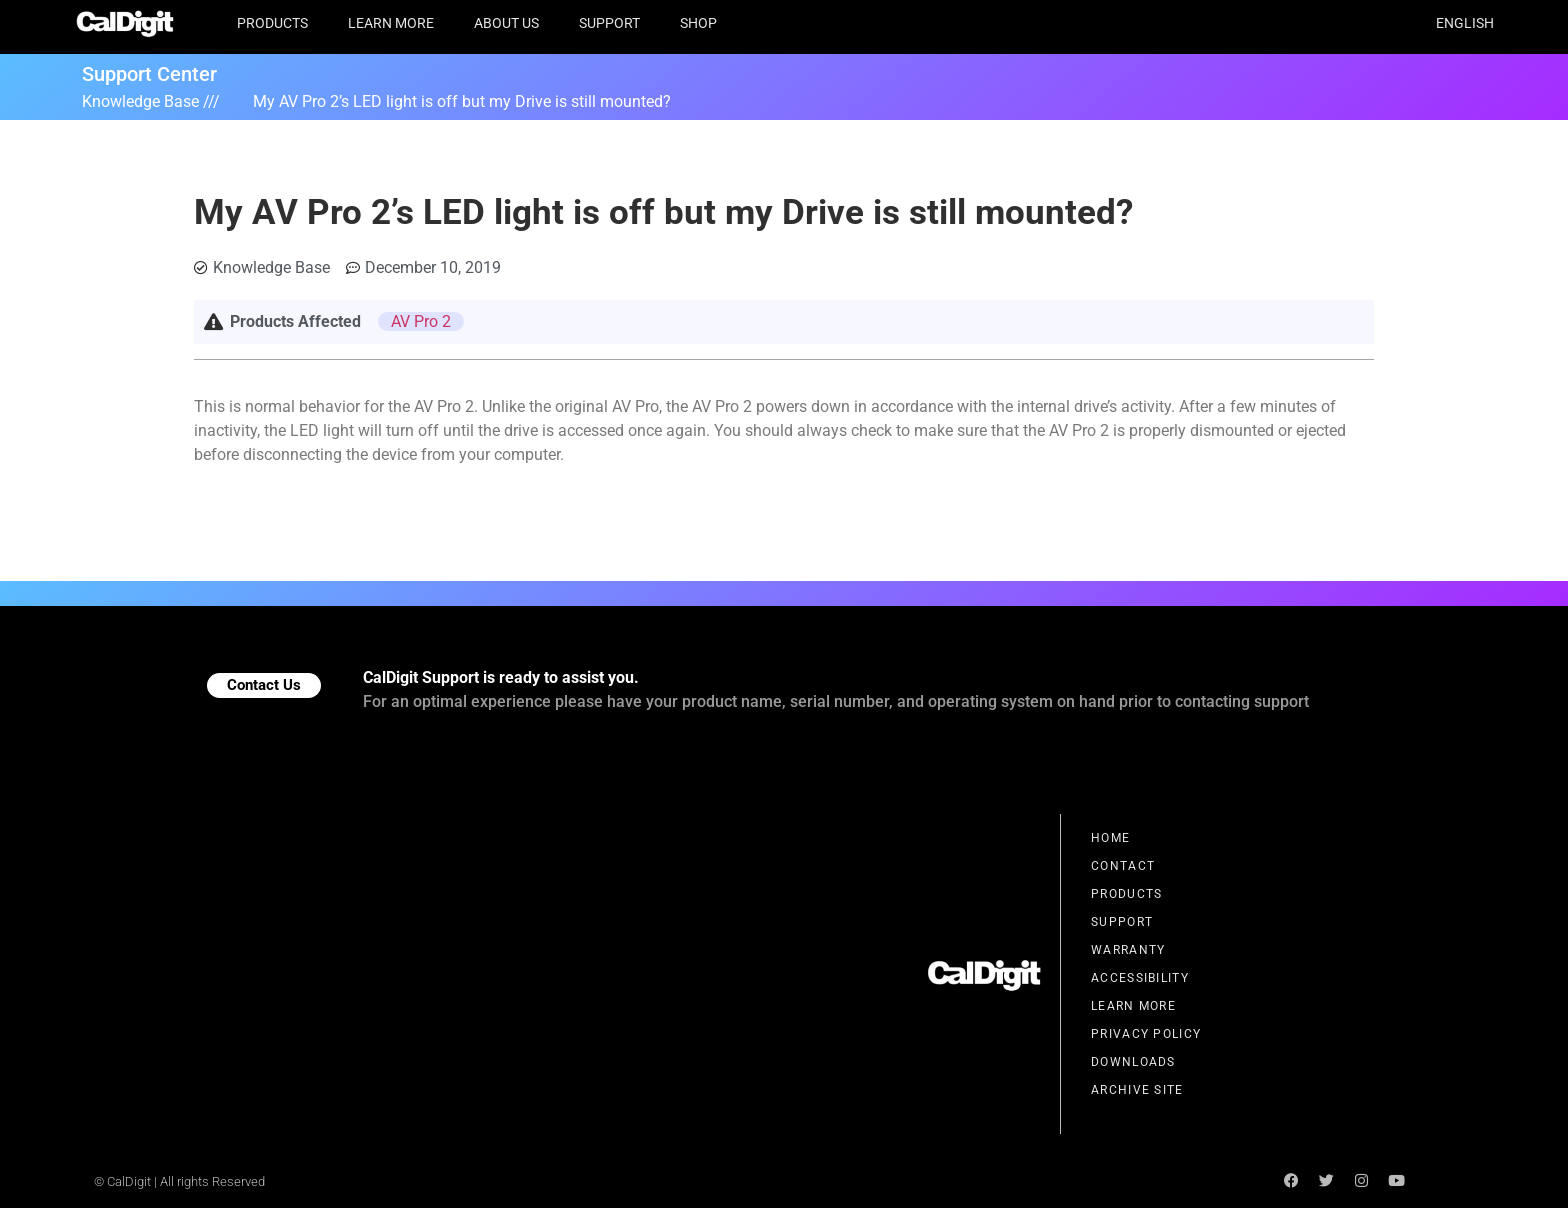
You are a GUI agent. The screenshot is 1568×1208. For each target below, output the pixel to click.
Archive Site (1137, 1090)
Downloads (1133, 1062)
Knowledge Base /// (151, 101)
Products (272, 23)
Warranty (1128, 950)
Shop (698, 23)
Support (609, 23)
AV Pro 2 (421, 321)
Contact (1123, 866)
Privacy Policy (1146, 1034)
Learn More (391, 23)
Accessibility (1140, 978)
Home (1110, 838)
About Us (506, 23)
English (1465, 23)
